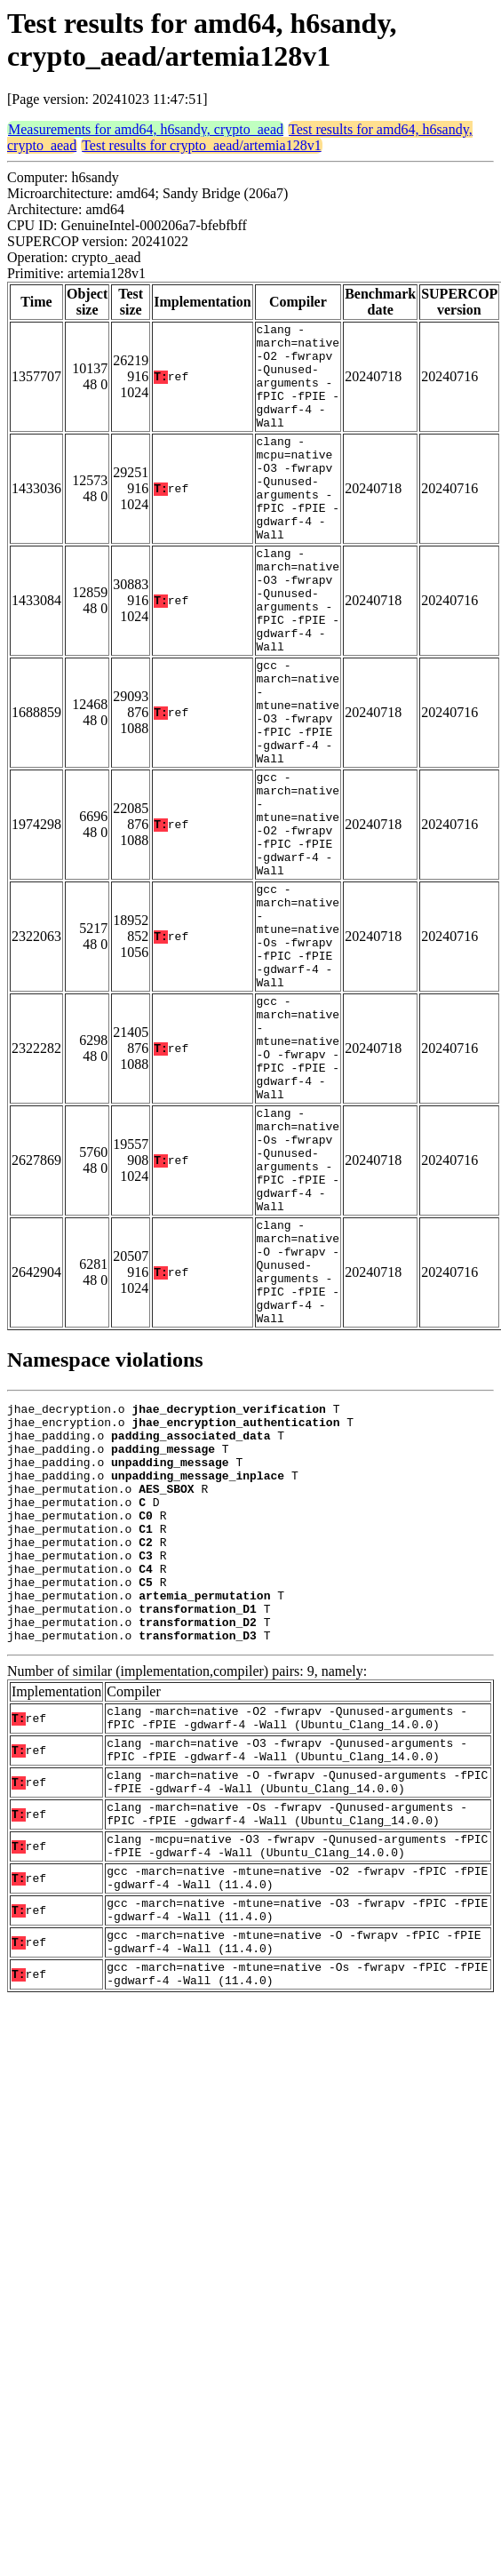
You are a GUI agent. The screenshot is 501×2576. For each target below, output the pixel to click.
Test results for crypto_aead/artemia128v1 (201, 145)
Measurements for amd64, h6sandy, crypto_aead (145, 129)
